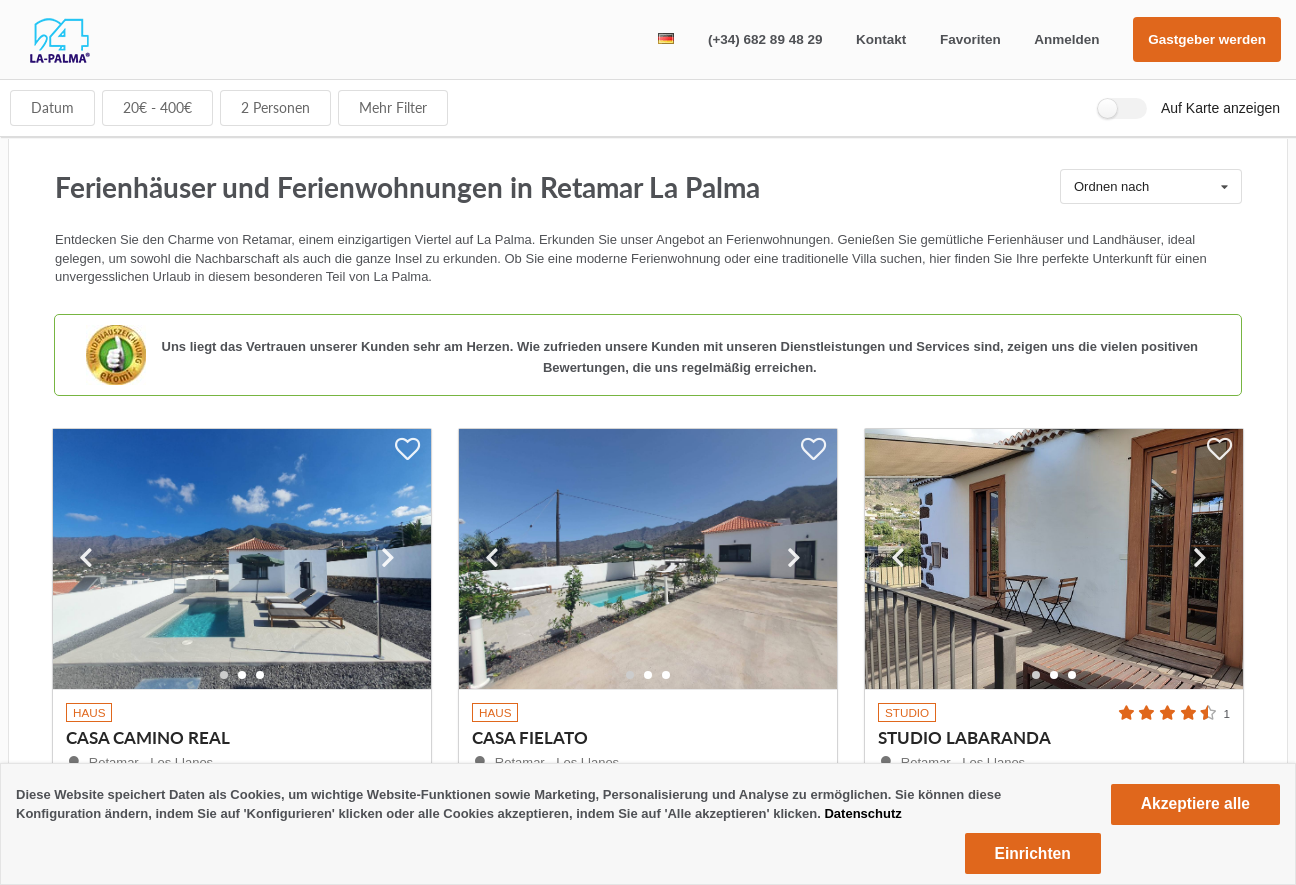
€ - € (157, 107)
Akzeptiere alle (1195, 803)
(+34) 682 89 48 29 (765, 39)
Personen (275, 107)
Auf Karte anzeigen (1220, 108)
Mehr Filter (393, 107)
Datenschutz (862, 813)
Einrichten (1033, 853)
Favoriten (970, 39)
